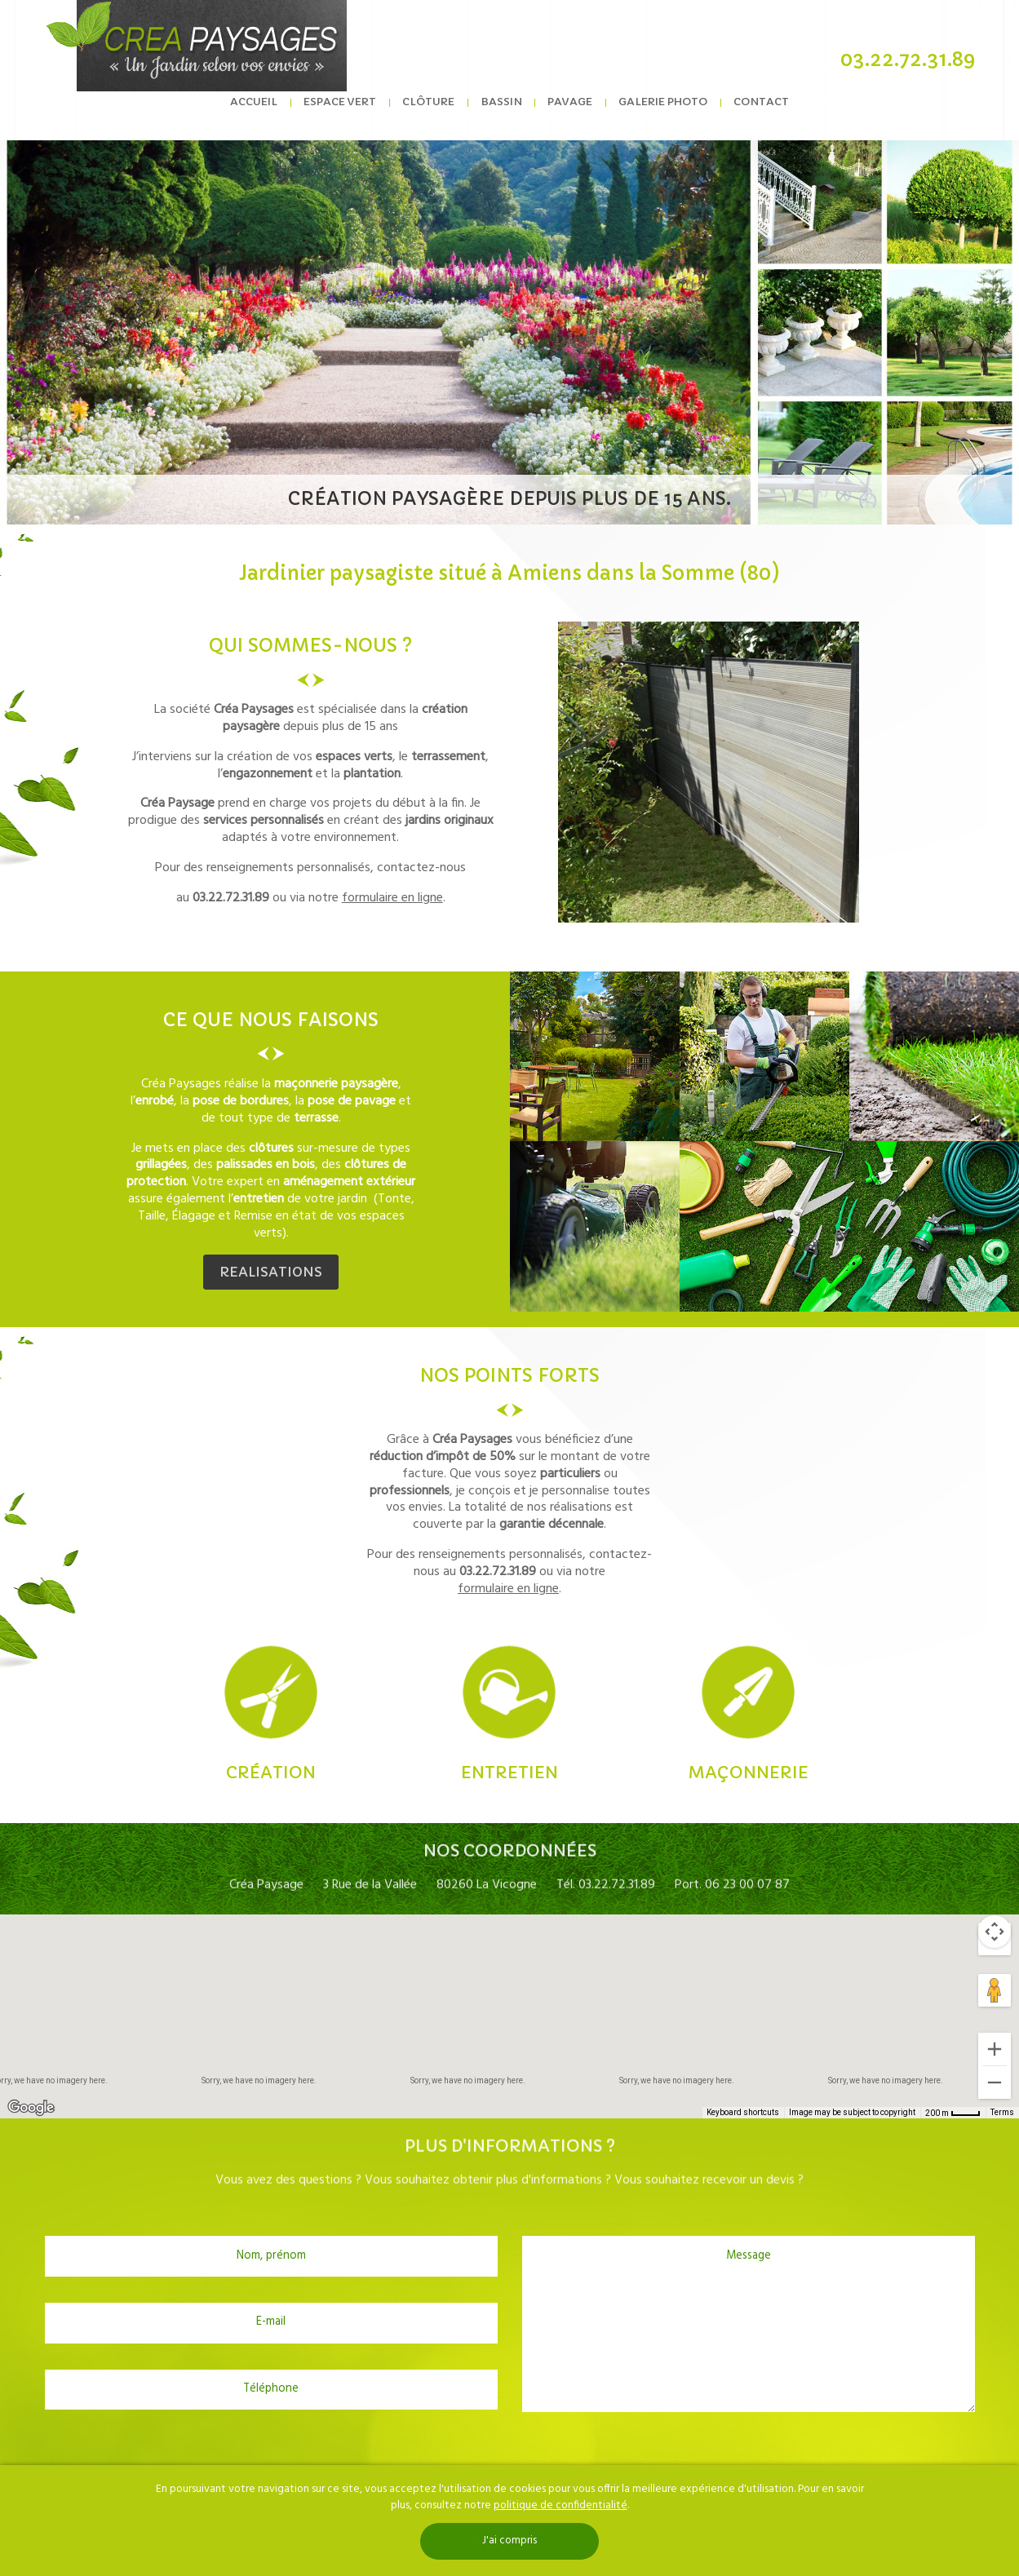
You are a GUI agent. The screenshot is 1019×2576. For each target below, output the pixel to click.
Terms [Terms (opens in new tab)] (1002, 2112)
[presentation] (510, 2452)
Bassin (501, 113)
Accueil (258, 113)
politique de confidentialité (560, 2505)
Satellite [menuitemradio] (105, 1938)
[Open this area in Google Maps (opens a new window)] (31, 2107)
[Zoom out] (994, 2082)
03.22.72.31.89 (907, 59)
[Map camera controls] (994, 1931)
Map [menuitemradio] (36, 1938)
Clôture (430, 113)
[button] (510, 2001)
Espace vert (343, 113)
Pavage (569, 113)
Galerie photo (660, 113)
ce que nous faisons (271, 1020)
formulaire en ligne (392, 898)
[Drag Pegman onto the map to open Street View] (994, 1990)
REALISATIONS (270, 1272)
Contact (757, 113)
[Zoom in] (994, 2049)
